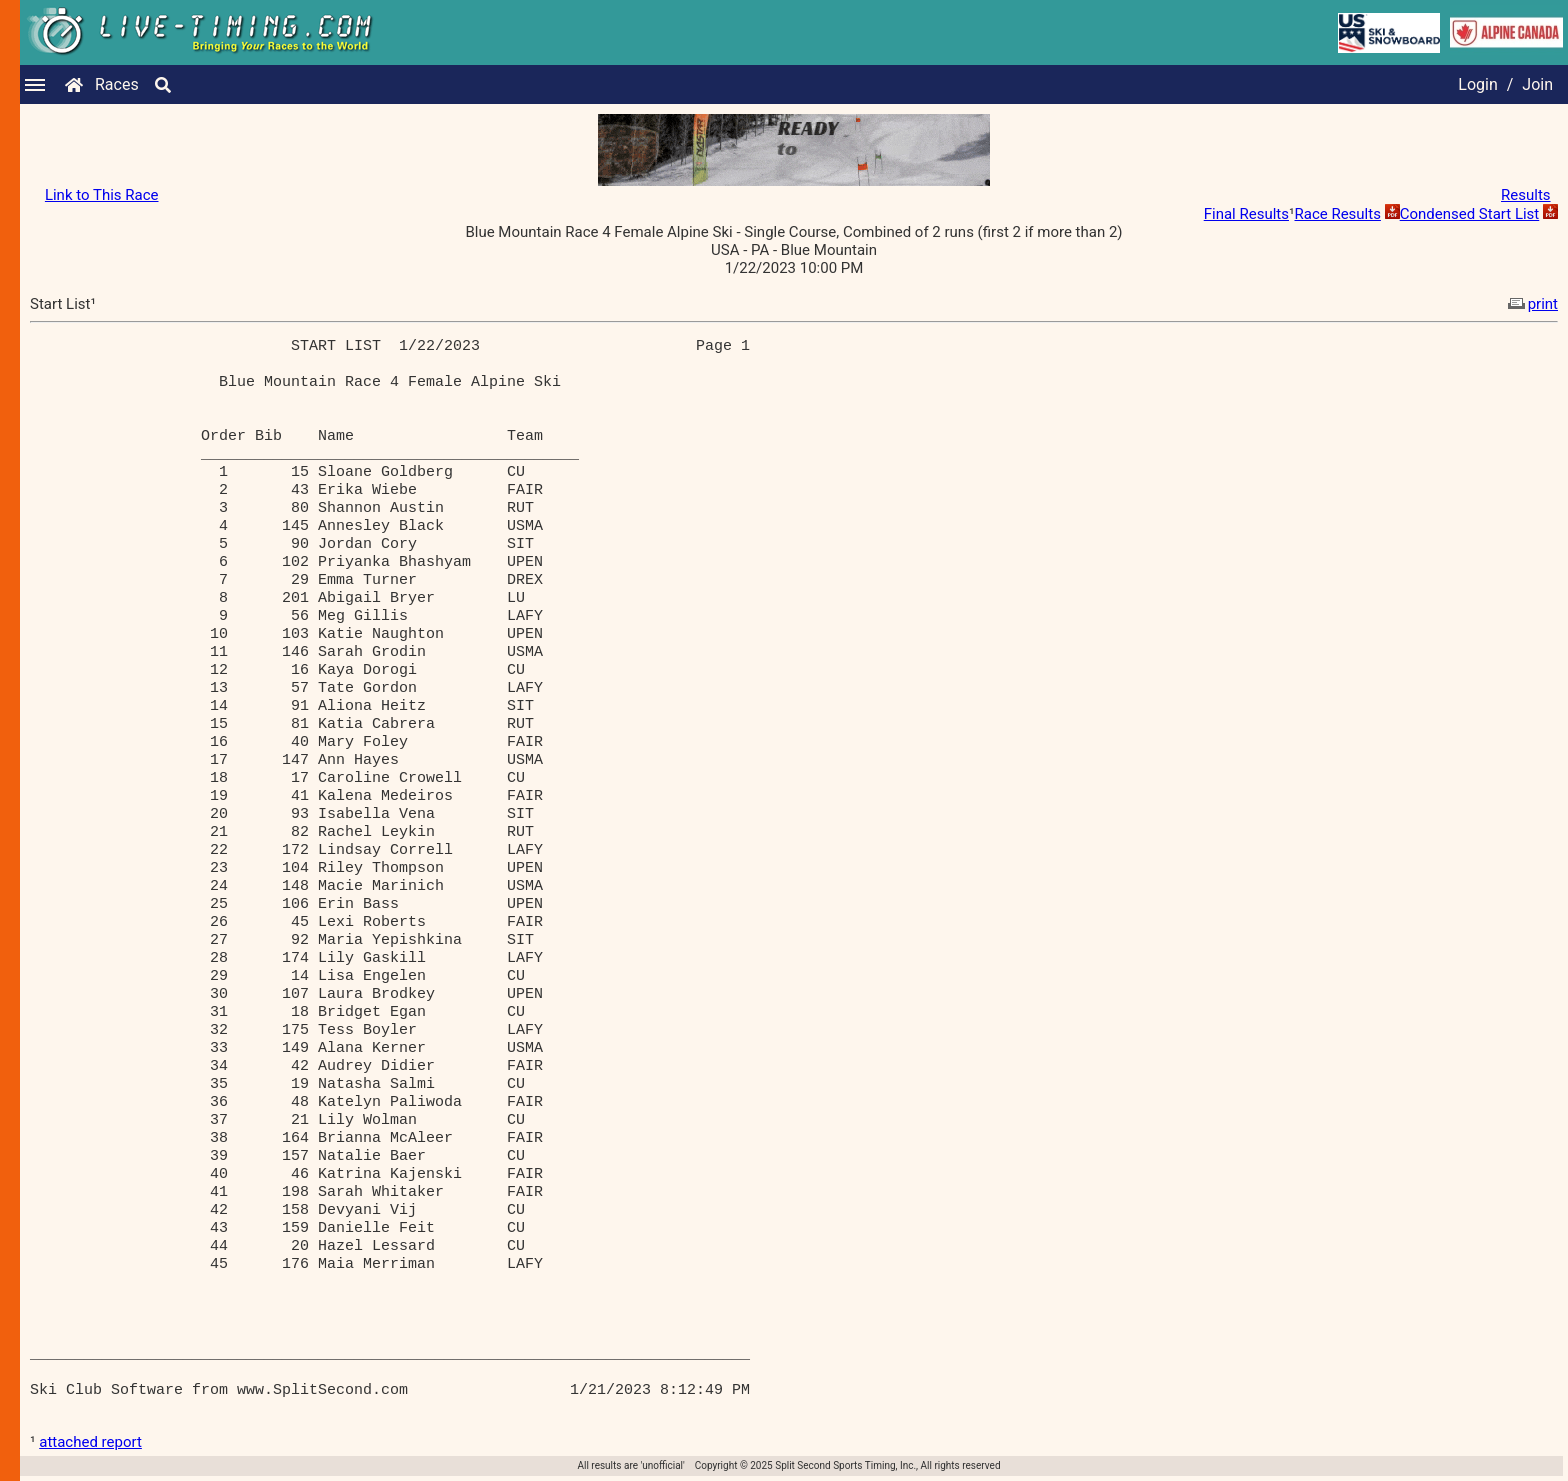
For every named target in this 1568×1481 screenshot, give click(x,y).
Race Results (1337, 214)
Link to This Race (102, 195)
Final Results (1246, 214)
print (1531, 304)
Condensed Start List (1470, 214)
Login (1477, 84)
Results (1526, 195)
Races (117, 84)
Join (1537, 84)
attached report (90, 1442)
